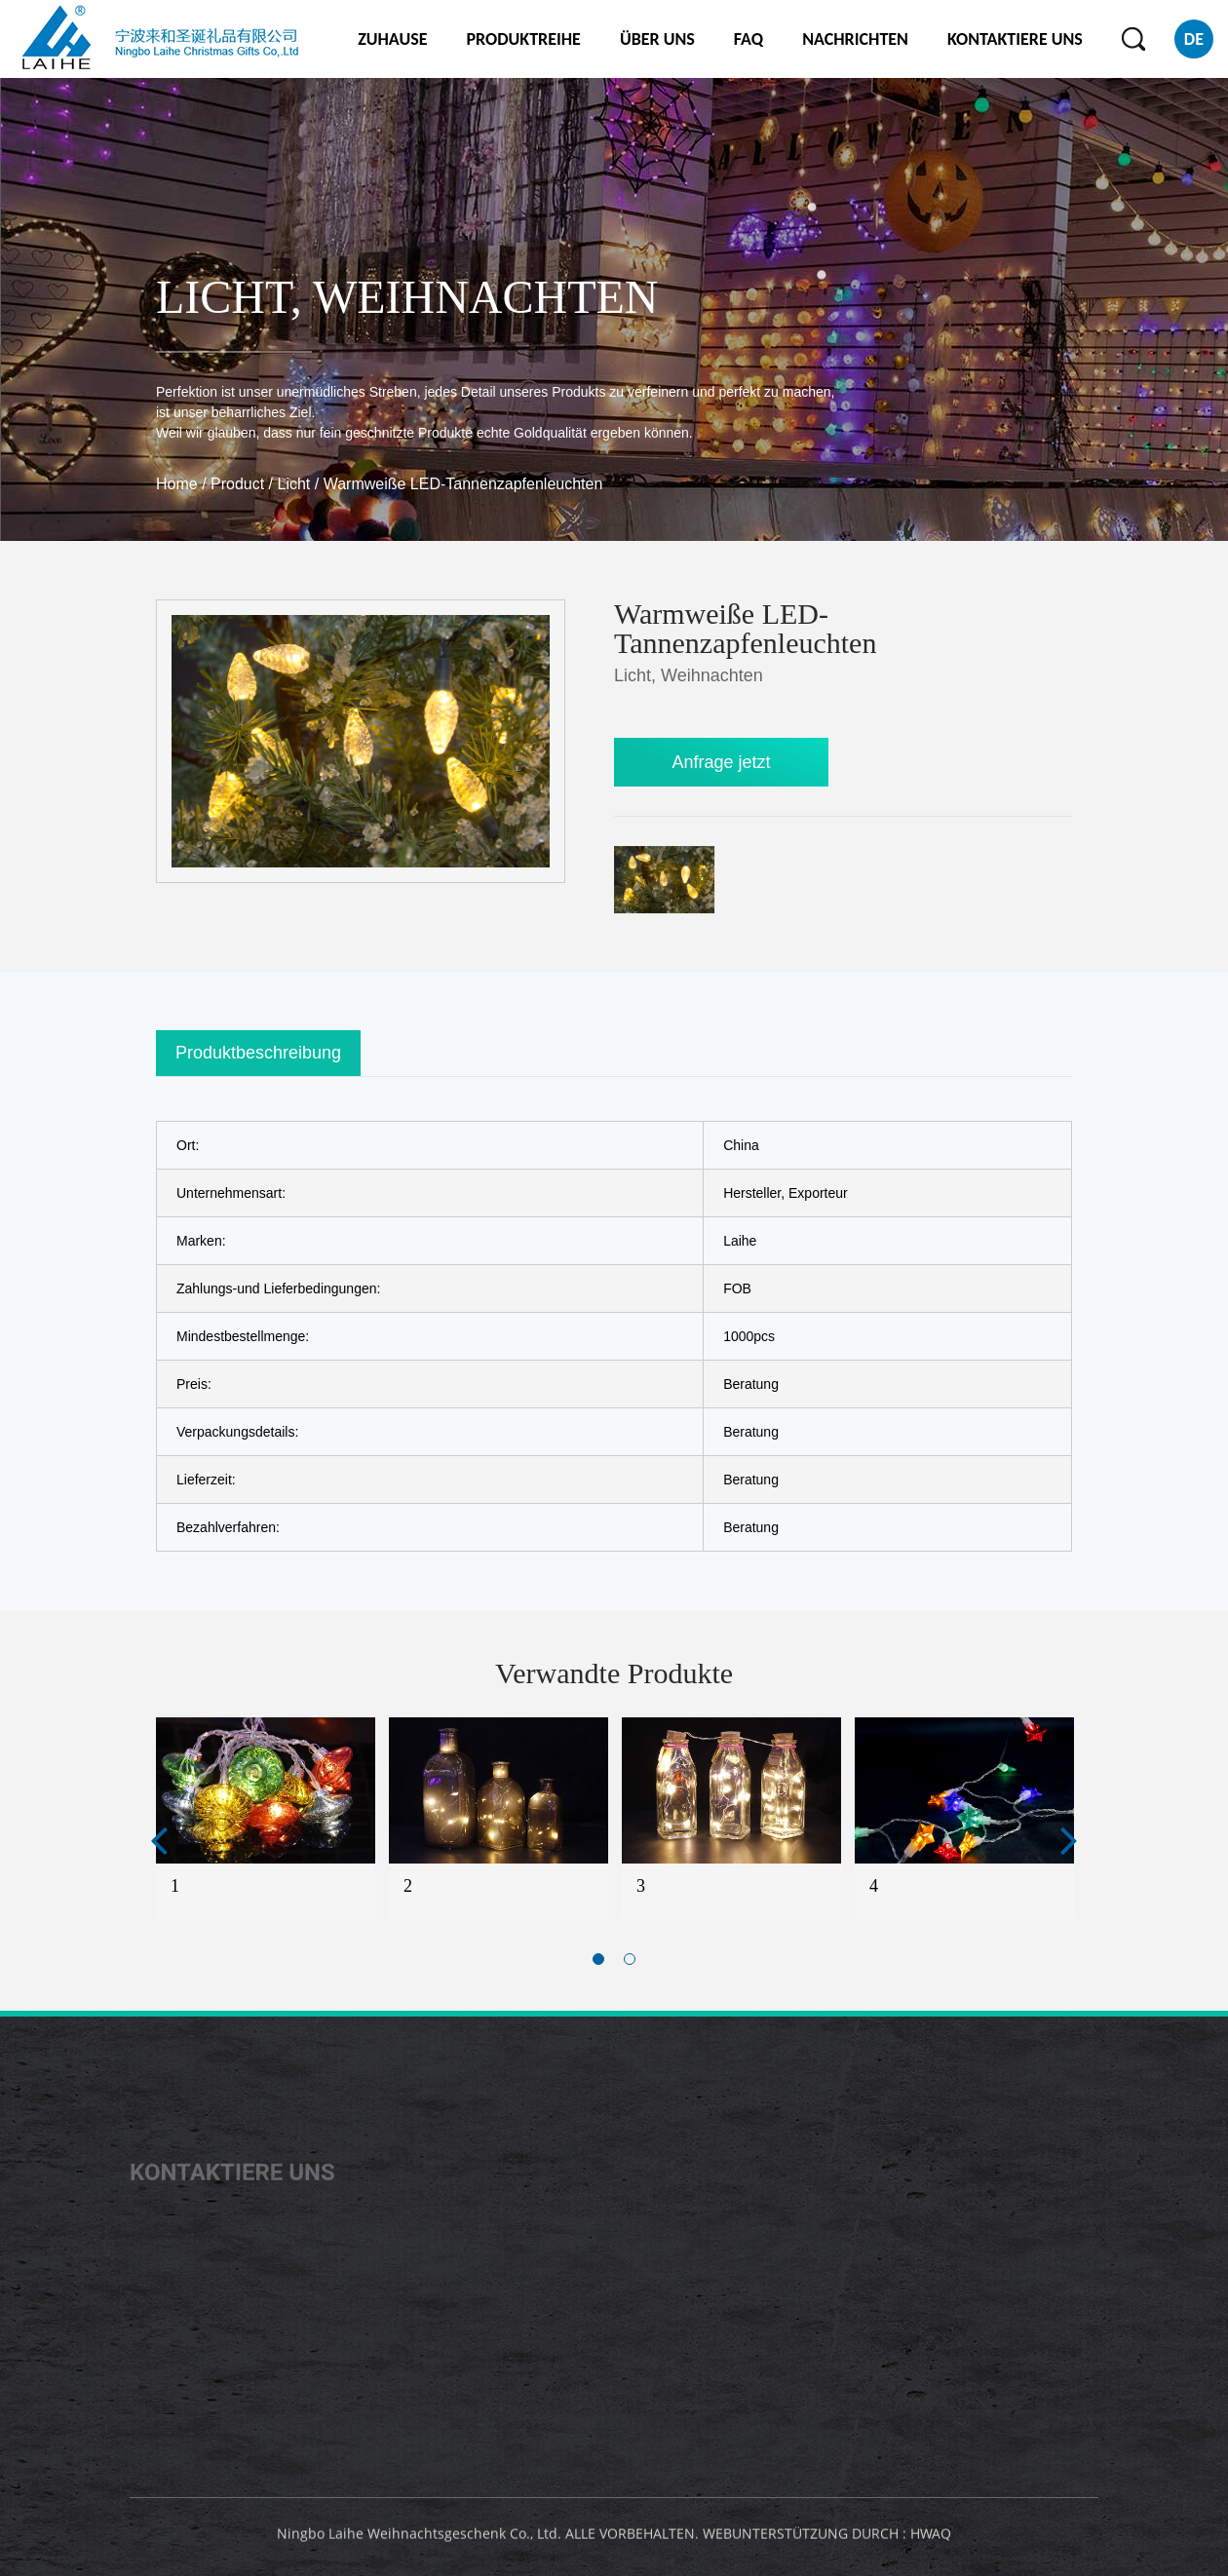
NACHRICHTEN (855, 39)
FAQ (748, 39)
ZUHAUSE (392, 39)
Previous (159, 1839)
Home (177, 484)
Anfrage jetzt (721, 762)
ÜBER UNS (657, 39)
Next (1069, 1839)
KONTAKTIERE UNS (1015, 39)
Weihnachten (486, 297)
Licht (223, 297)
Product (237, 484)
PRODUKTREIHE (523, 39)
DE (1194, 39)
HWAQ (930, 2537)
